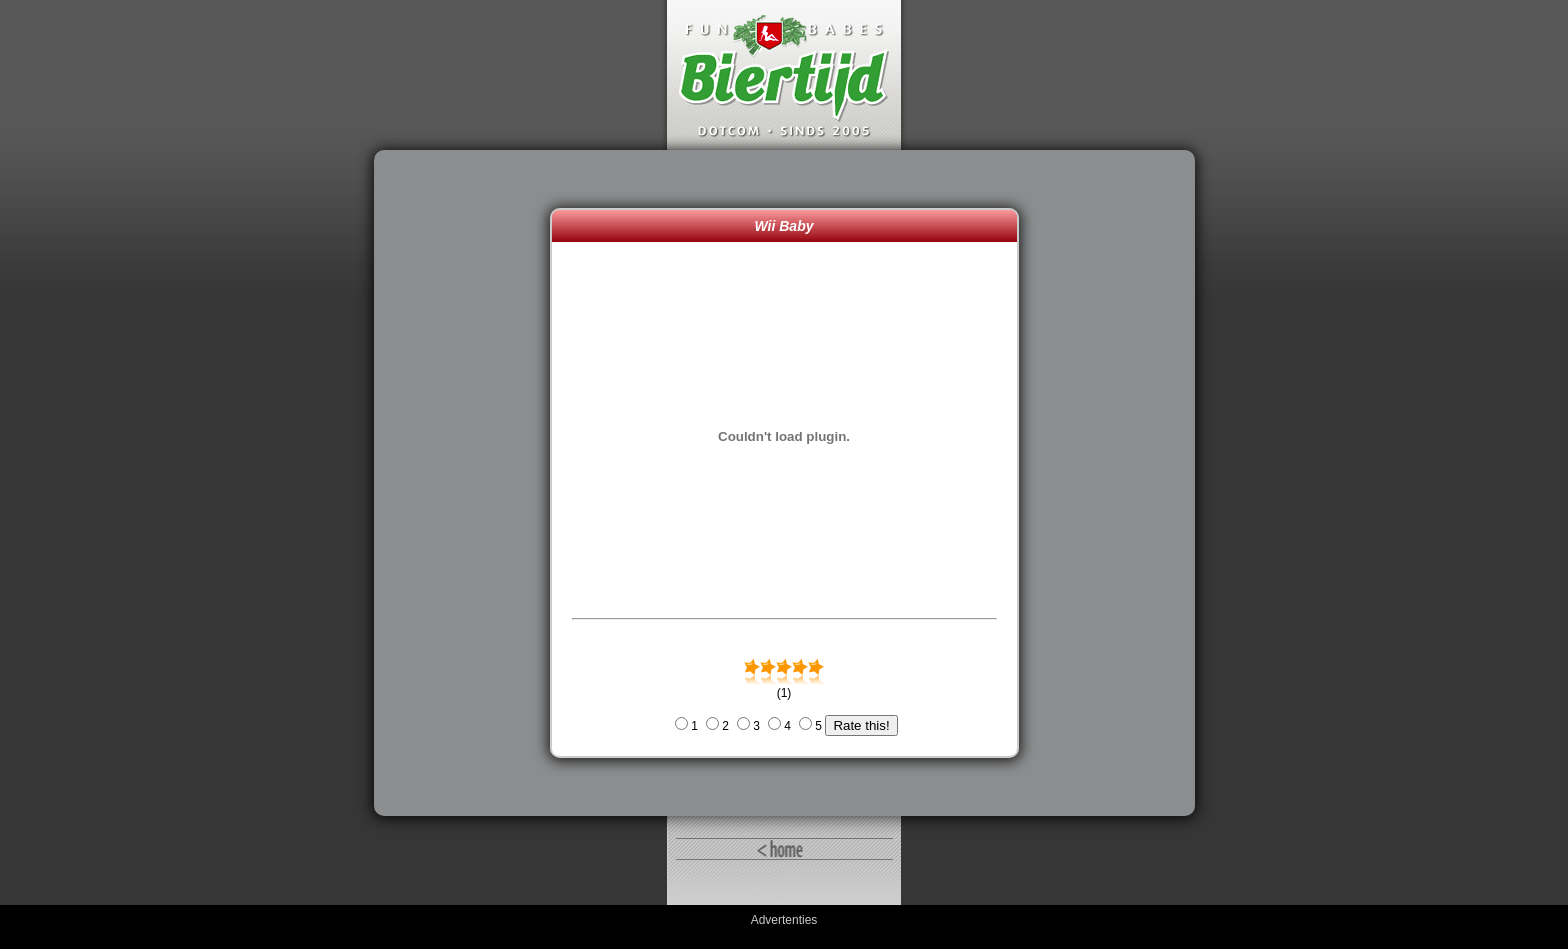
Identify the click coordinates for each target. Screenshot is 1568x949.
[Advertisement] (467, 483)
